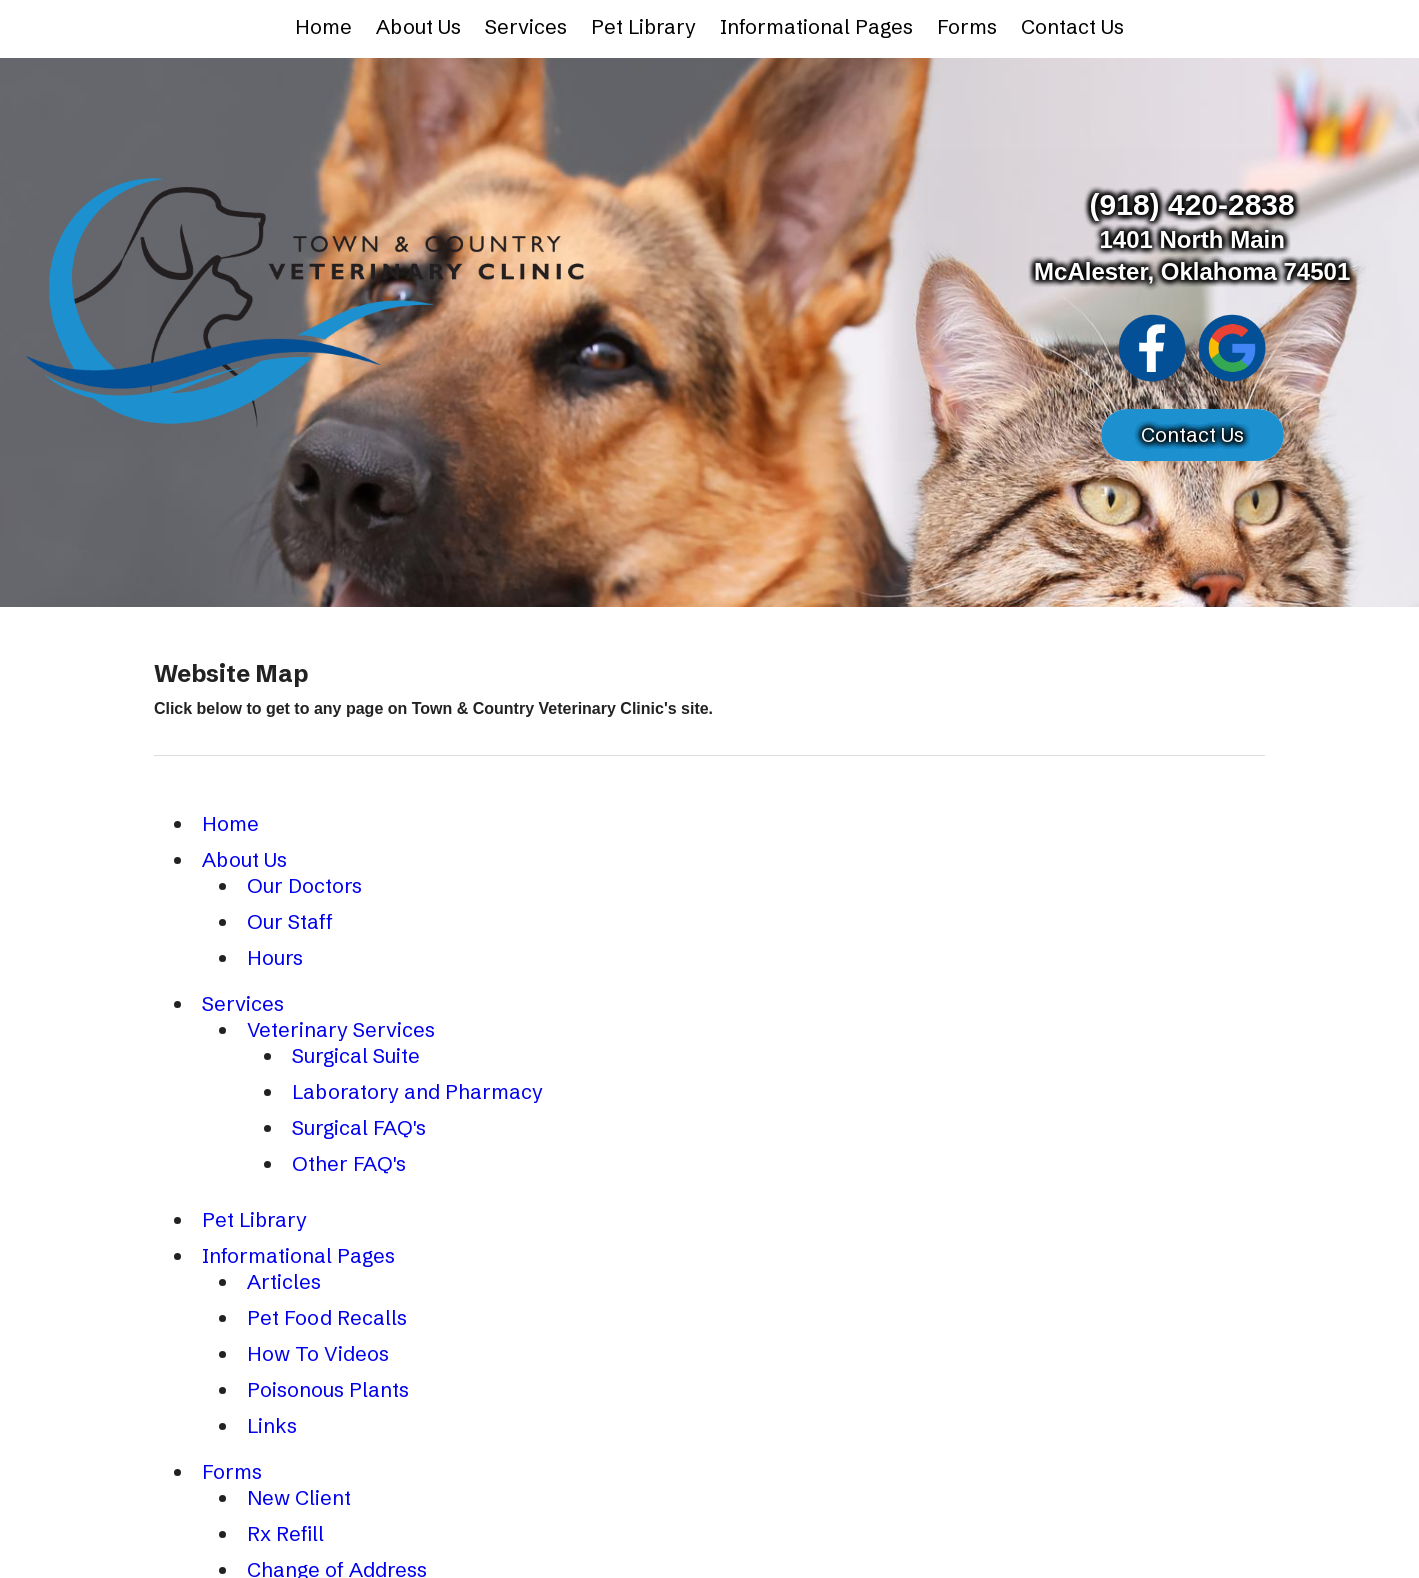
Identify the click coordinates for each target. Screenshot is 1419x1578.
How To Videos (318, 1353)
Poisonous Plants (328, 1389)
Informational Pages (816, 26)
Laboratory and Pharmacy (417, 1091)
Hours (275, 957)
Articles (284, 1281)
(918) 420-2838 (1192, 204)
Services (526, 26)
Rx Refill (285, 1533)
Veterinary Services (341, 1029)
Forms (967, 26)
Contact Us (1072, 26)
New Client (299, 1497)
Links (272, 1425)
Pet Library (643, 26)
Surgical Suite (356, 1055)
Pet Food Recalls (327, 1317)
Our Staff (290, 921)
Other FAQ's (349, 1163)
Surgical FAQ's (359, 1127)
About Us (418, 26)
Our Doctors (304, 885)
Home (323, 26)
